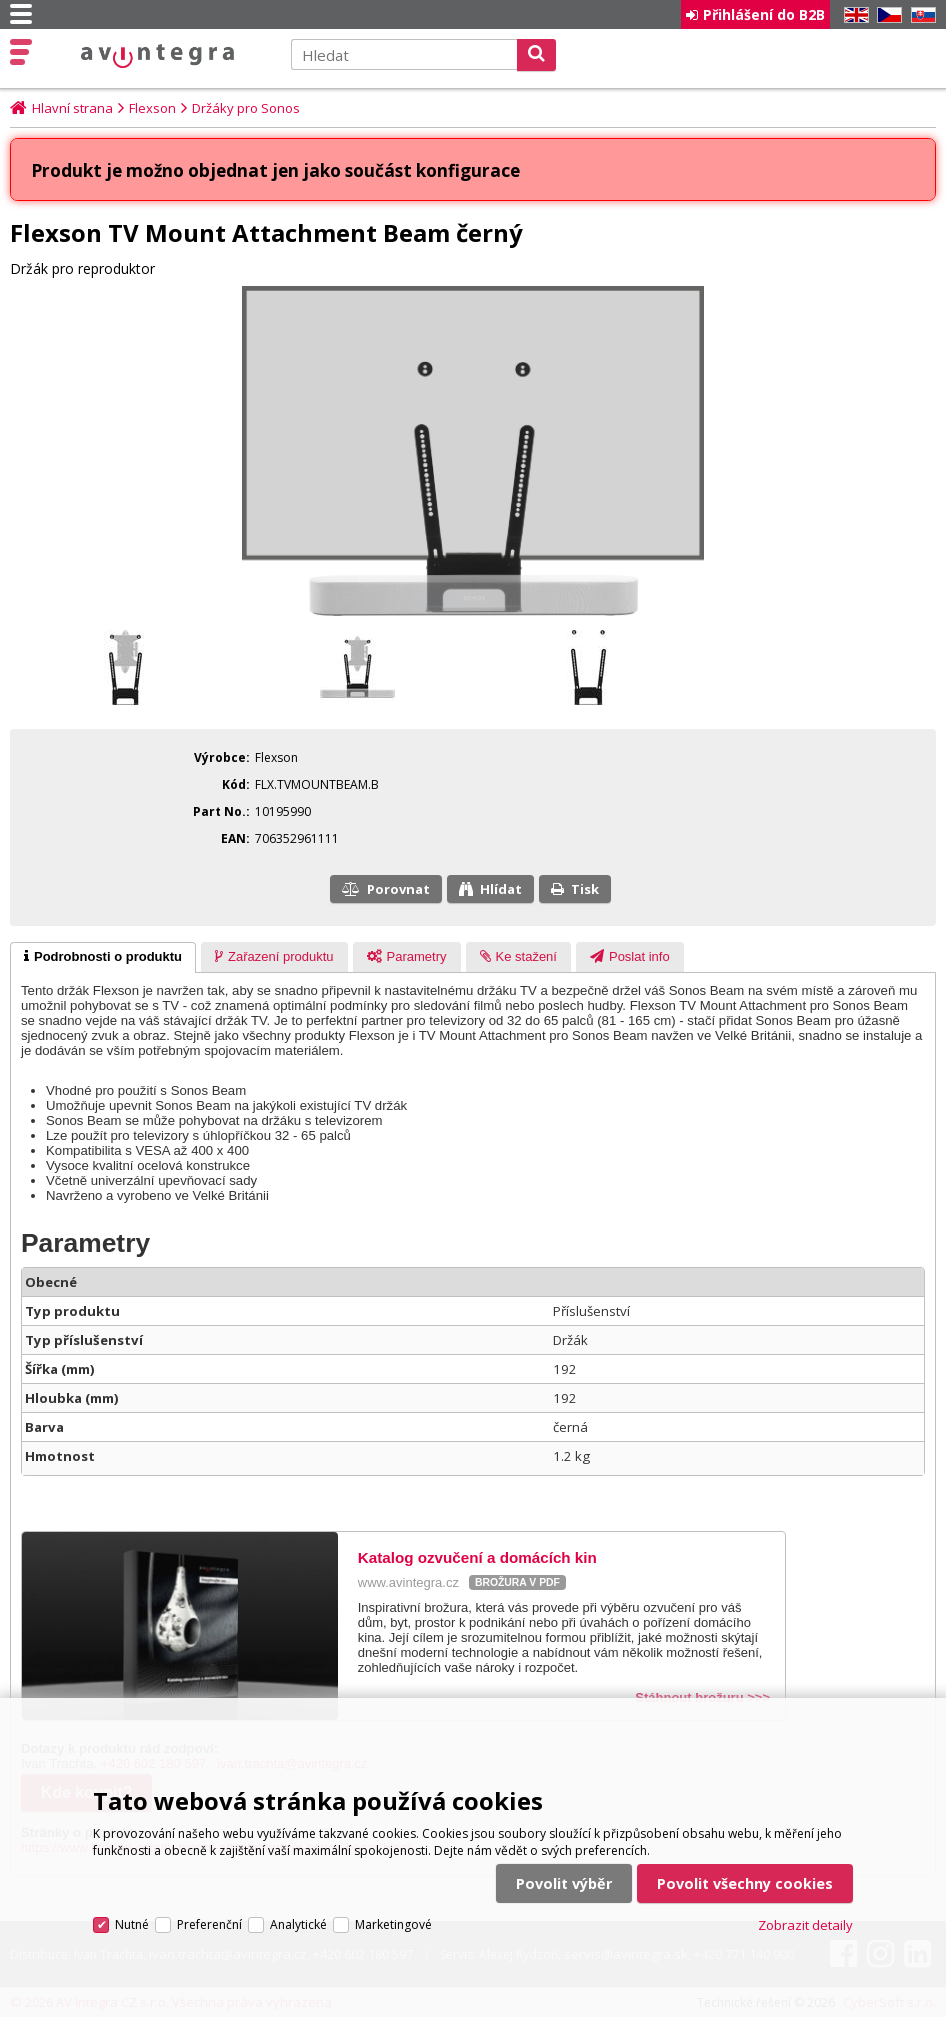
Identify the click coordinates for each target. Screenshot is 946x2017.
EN (853, 15)
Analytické (298, 1915)
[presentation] (103, 958)
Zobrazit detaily (805, 1916)
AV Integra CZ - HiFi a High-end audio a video (157, 56)
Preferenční (209, 1915)
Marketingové (393, 1915)
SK (920, 15)
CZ (886, 15)
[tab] (103, 958)
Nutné (132, 1915)
